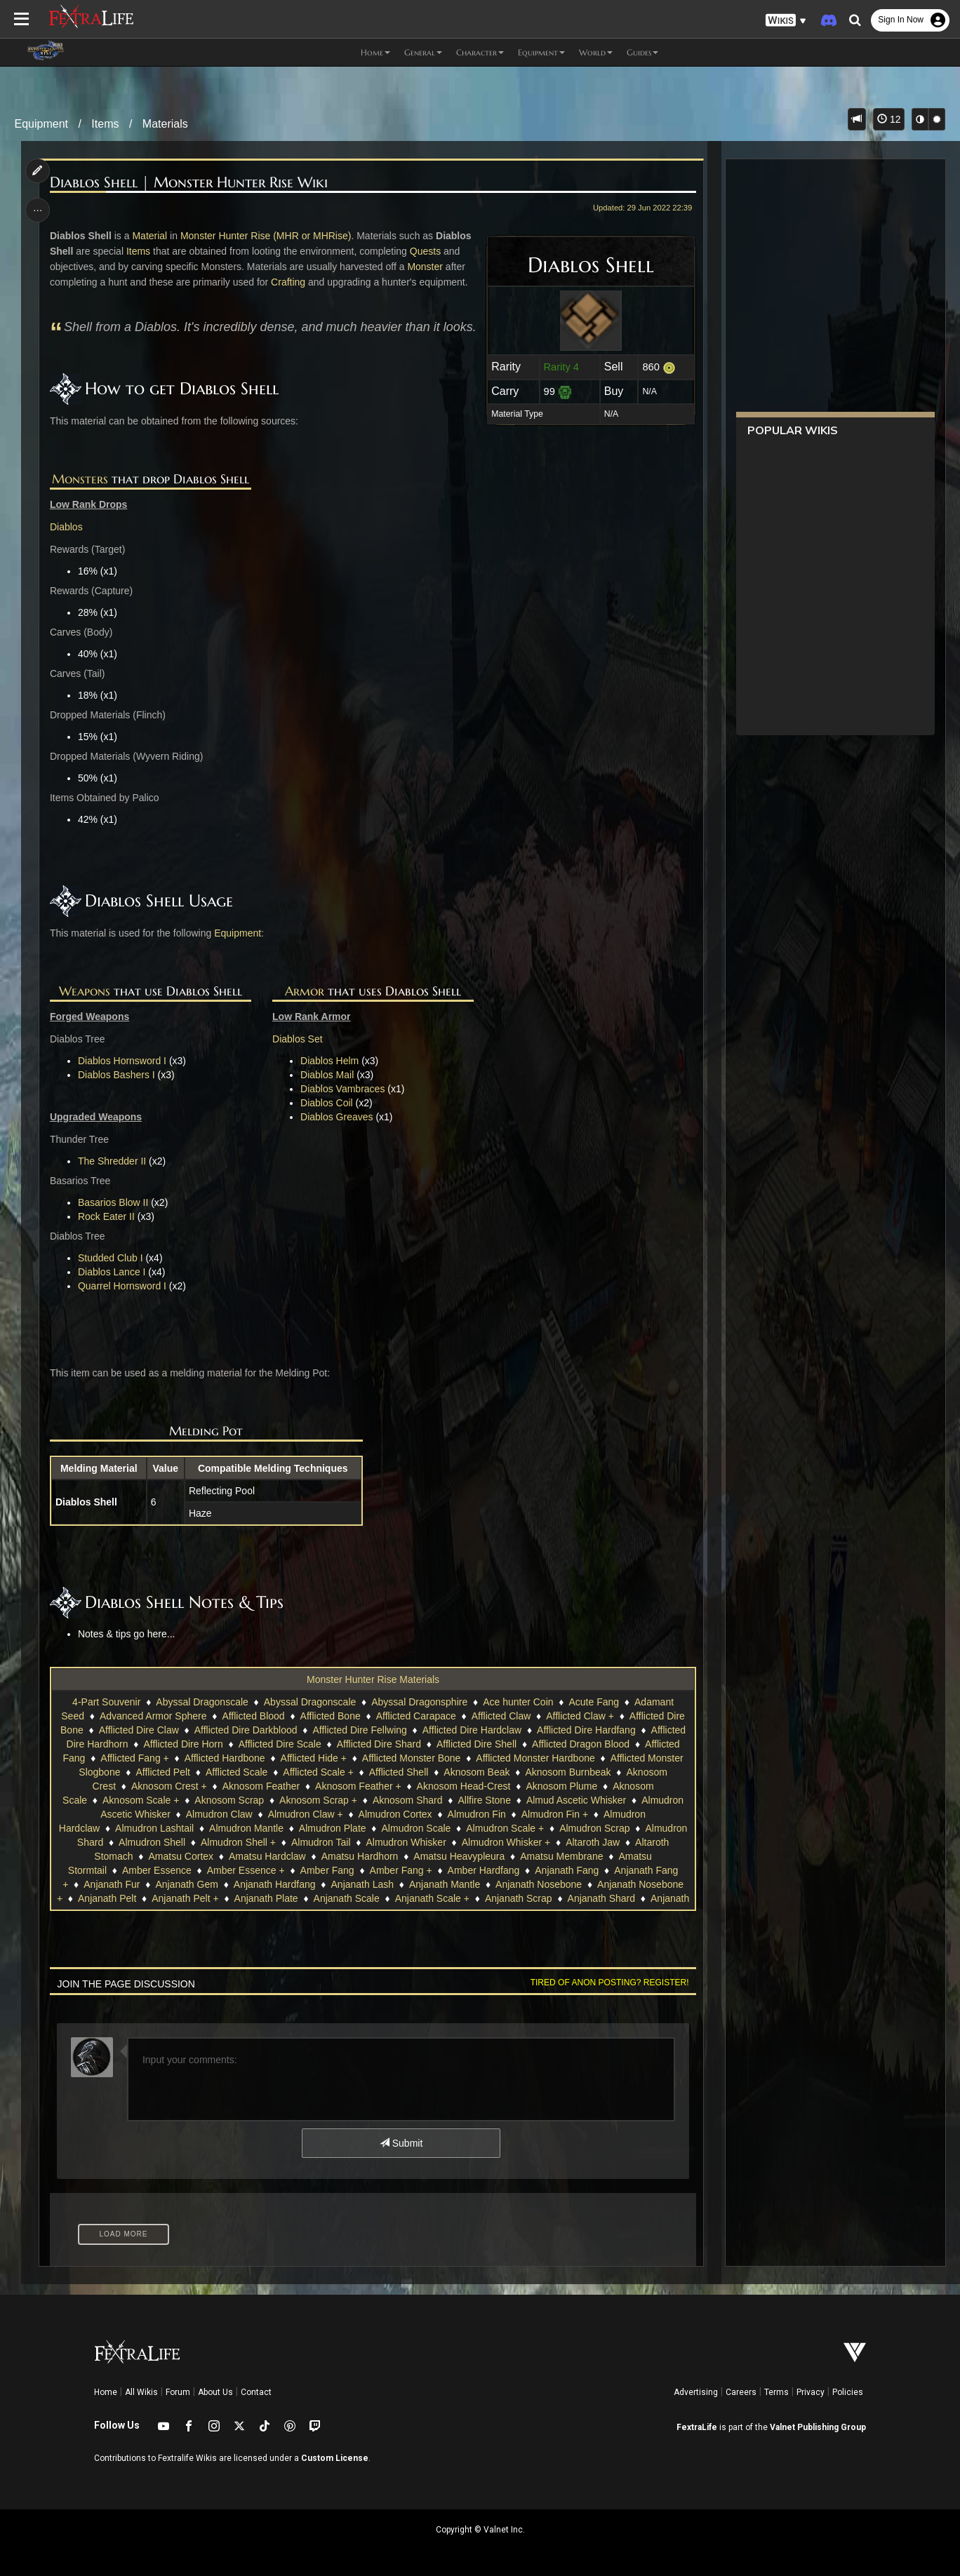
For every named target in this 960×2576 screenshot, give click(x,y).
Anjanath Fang (567, 1870)
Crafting (289, 282)
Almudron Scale (416, 1828)
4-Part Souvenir (106, 1702)
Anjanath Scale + (432, 1898)
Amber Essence (157, 1870)
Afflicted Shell (399, 1772)
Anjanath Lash (362, 1884)
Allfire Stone (484, 1800)
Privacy (810, 2392)
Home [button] (375, 52)
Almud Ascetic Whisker (576, 1800)
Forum (178, 2392)
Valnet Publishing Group (818, 2427)
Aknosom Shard (408, 1800)
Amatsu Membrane (561, 1856)
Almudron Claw (219, 1814)
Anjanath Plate (266, 1898)
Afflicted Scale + (318, 1772)
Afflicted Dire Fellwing (359, 1730)
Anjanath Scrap (518, 1898)
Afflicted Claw (501, 1716)
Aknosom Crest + (169, 1786)
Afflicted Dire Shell (476, 1744)
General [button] (423, 52)
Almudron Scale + (505, 1828)
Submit (401, 2143)
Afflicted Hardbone (225, 1758)
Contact (256, 2392)
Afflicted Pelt (162, 1772)
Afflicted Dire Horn (182, 1744)
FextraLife (696, 2427)
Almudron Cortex (395, 1814)
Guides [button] (642, 52)
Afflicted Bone (330, 1716)
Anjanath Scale (346, 1898)
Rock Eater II (107, 1216)
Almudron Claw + (305, 1814)
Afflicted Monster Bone (411, 1758)
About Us (215, 2392)
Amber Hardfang (484, 1870)
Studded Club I (111, 1257)
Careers (741, 2392)
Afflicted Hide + (313, 1758)
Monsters (80, 479)
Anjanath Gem (186, 1884)
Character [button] (480, 52)
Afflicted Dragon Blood (580, 1744)
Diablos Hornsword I (123, 1060)
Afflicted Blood (253, 1716)
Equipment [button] (541, 52)
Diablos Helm (329, 1060)
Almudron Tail (321, 1842)
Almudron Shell (152, 1842)
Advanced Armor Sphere (153, 1716)
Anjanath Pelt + (185, 1898)
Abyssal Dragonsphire (419, 1702)
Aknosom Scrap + (318, 1800)
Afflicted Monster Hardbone (535, 1758)
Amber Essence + (246, 1870)
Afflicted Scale (236, 1772)
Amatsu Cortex (180, 1856)
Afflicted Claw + (580, 1716)
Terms (776, 2392)
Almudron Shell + (238, 1842)
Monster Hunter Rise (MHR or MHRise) (266, 235)
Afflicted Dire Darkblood (246, 1730)
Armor (304, 991)
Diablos (67, 526)
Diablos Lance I (113, 1271)
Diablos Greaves (336, 1116)
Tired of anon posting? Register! (609, 1982)
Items (105, 124)
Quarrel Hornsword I (123, 1286)
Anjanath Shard (601, 1898)
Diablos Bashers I (117, 1074)
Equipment (42, 124)
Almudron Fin (476, 1814)
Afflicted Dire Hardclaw (471, 1730)
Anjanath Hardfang (275, 1884)
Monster (426, 266)
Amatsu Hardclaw (267, 1856)
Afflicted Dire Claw (139, 1730)
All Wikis (141, 2392)
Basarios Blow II (114, 1202)
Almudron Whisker (406, 1842)
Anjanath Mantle (444, 1884)
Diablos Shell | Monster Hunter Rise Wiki (189, 183)
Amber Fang (327, 1870)
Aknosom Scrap (229, 1800)
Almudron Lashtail (154, 1828)
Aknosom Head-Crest (464, 1786)
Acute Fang (593, 1702)
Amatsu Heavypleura (459, 1856)
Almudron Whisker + (506, 1842)
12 (888, 119)
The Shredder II (113, 1161)
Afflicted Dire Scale (280, 1744)
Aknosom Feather (261, 1786)
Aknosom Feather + (358, 1786)
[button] (786, 20)
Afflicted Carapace (416, 1716)
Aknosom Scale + (140, 1800)
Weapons (84, 991)
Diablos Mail (327, 1074)
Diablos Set (297, 1039)
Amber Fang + (400, 1870)
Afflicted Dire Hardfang (586, 1730)
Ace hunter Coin (518, 1702)
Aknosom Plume (561, 1786)
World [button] (596, 52)
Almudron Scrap (594, 1828)
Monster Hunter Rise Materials (373, 1679)
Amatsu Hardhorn (360, 1856)
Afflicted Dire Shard (379, 1744)
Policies (847, 2392)
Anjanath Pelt (107, 1898)
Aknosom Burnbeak (568, 1772)
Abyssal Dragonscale (202, 1702)
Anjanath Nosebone (538, 1884)
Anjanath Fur (112, 1884)
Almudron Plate (332, 1828)
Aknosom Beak (476, 1772)
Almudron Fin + (554, 1814)
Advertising (696, 2392)
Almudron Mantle (246, 1828)
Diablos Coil (326, 1102)
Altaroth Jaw (593, 1842)
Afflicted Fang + (134, 1758)
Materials (165, 124)
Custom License (334, 2458)
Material (150, 235)
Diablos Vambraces (342, 1088)
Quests (425, 251)
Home (105, 2392)
